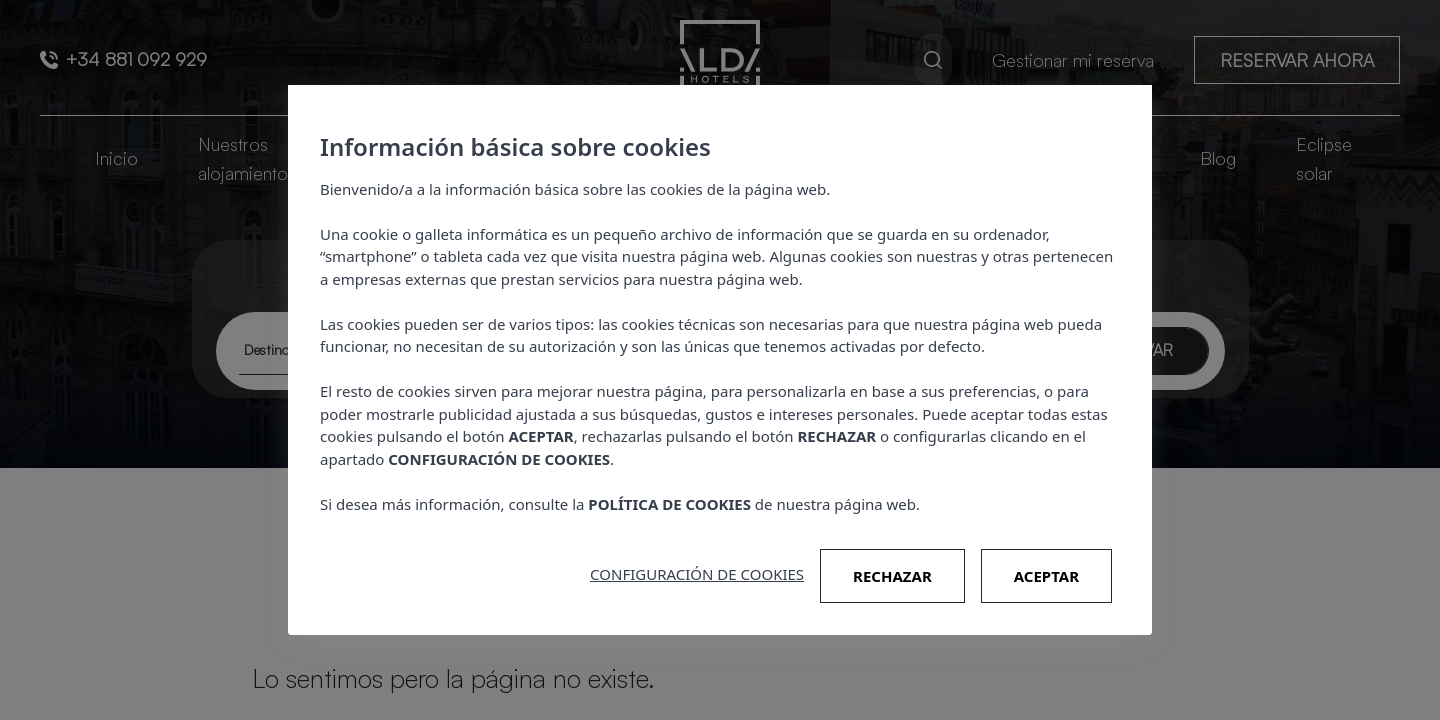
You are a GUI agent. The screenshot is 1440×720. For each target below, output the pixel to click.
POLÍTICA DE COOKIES (669, 504)
